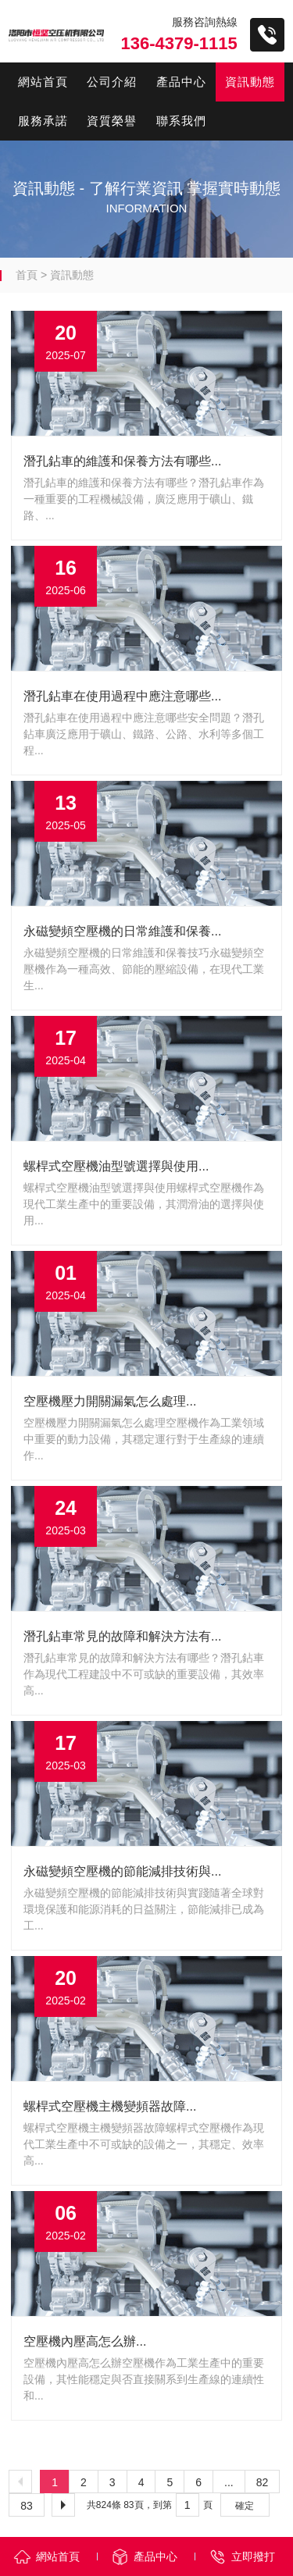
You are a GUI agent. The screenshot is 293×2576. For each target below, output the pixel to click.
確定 (244, 2505)
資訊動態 (250, 81)
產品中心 (181, 81)
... (229, 2482)
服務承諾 (43, 120)
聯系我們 (181, 120)
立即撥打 (253, 2556)
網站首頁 (43, 81)
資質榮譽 (112, 120)
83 (26, 2505)
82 (262, 2482)
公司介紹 (112, 81)
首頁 (27, 275)
